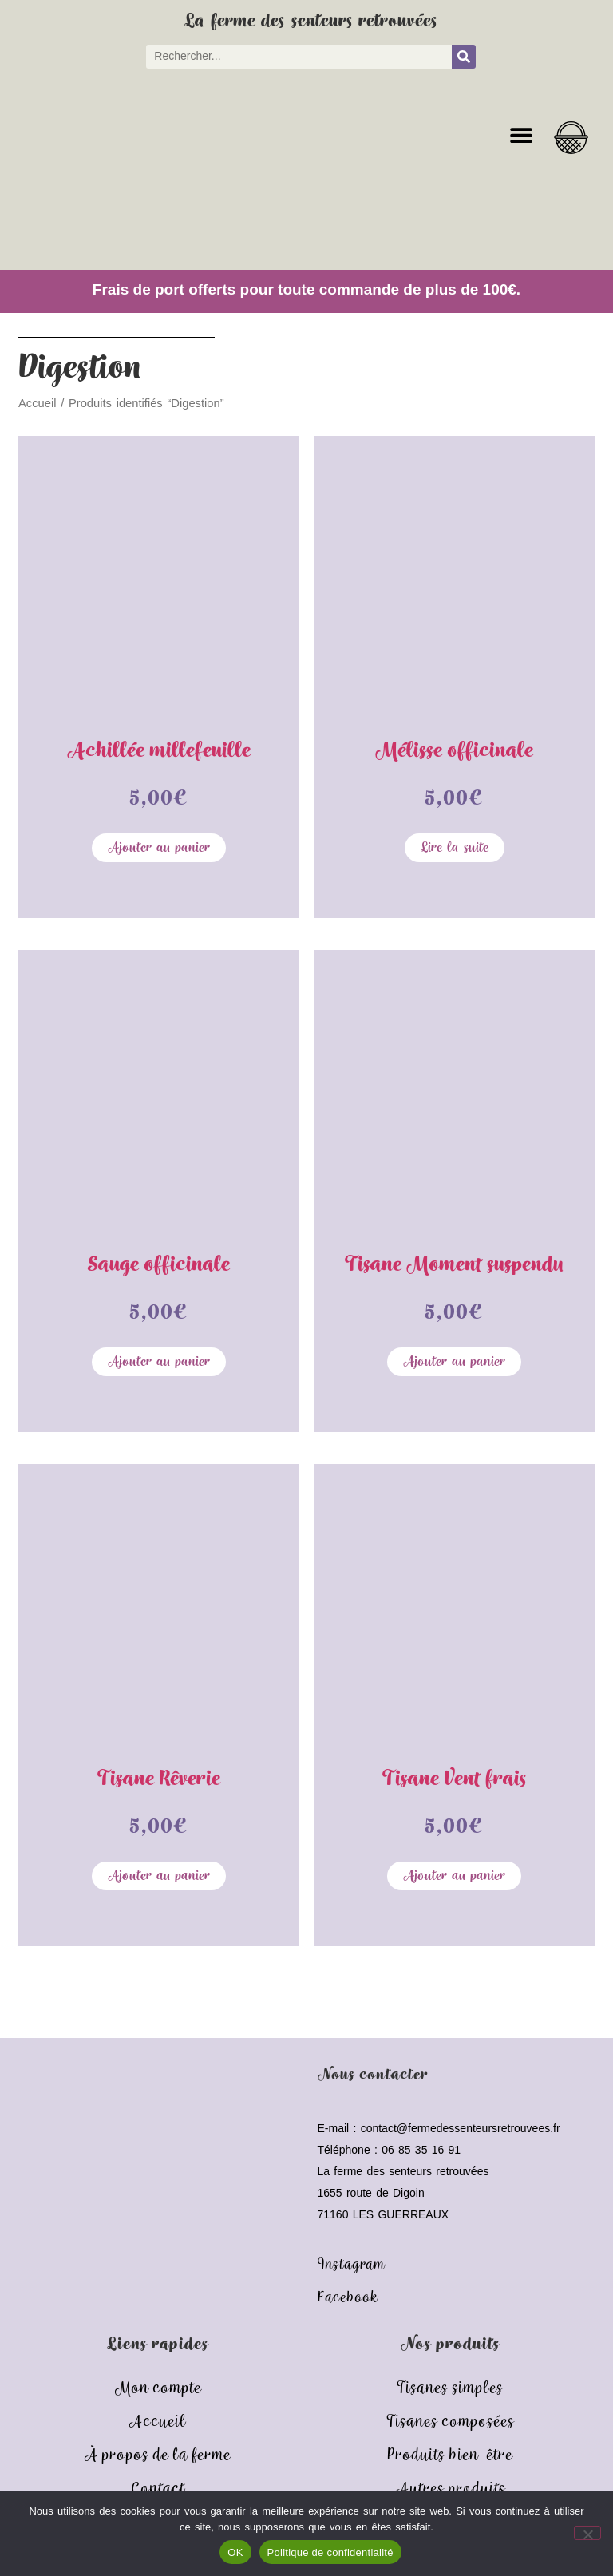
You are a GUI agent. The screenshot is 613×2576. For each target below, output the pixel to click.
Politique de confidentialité (330, 2552)
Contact (157, 2489)
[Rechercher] (464, 57)
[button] (521, 135)
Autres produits (450, 2489)
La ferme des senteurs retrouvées (310, 21)
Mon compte (157, 2389)
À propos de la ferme (157, 2456)
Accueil (37, 403)
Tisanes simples (450, 2389)
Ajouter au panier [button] (159, 848)
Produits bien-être (449, 2456)
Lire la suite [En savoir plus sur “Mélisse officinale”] (454, 848)
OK (235, 2552)
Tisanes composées (450, 2422)
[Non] (587, 2533)
